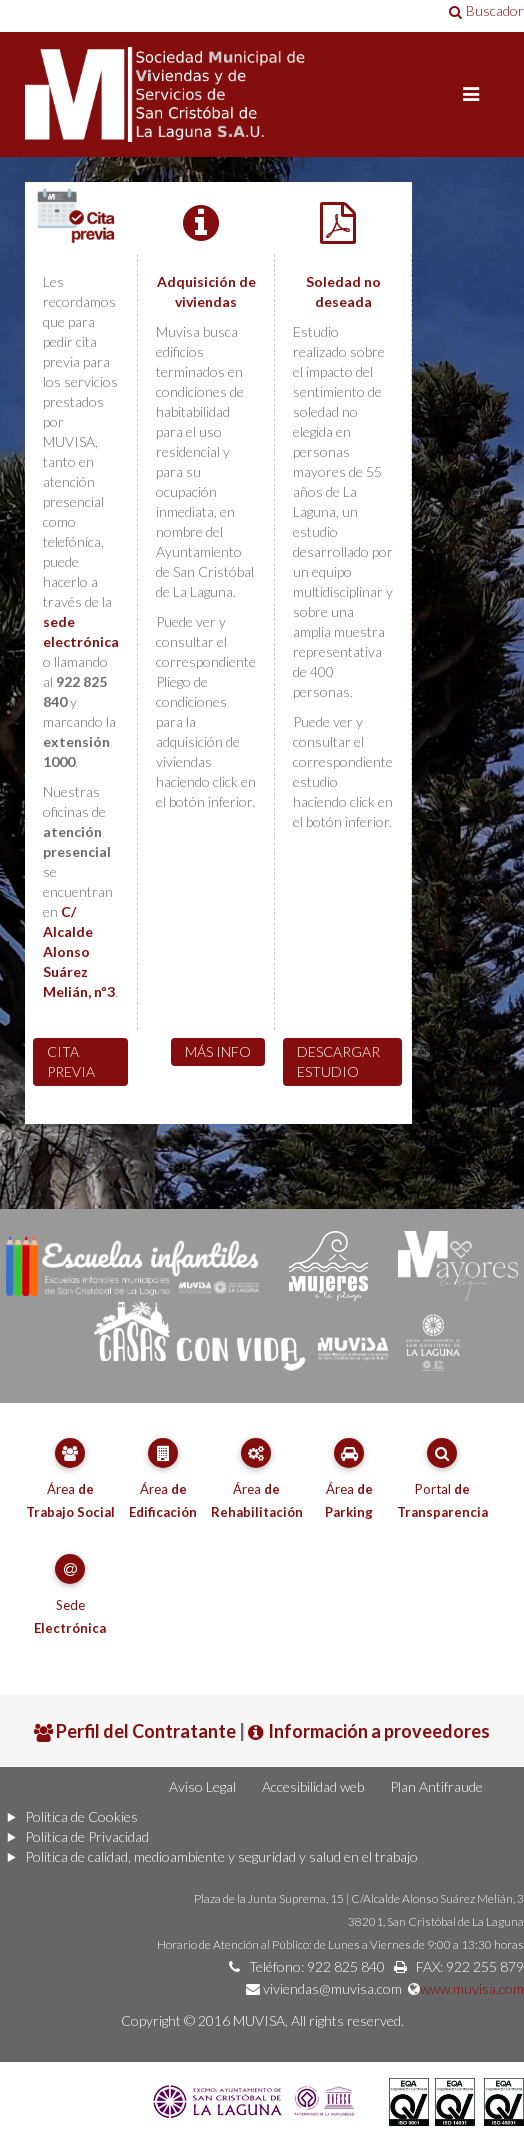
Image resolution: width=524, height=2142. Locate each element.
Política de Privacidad (87, 1836)
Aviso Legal (202, 1786)
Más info (218, 1051)
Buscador (486, 10)
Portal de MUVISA (262, 94)
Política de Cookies (81, 1816)
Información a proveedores (369, 1731)
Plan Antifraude (436, 1786)
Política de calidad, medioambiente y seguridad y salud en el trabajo (221, 1856)
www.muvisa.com (472, 1988)
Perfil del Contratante (135, 1731)
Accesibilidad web (313, 1786)
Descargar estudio (338, 1061)
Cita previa (71, 1061)
